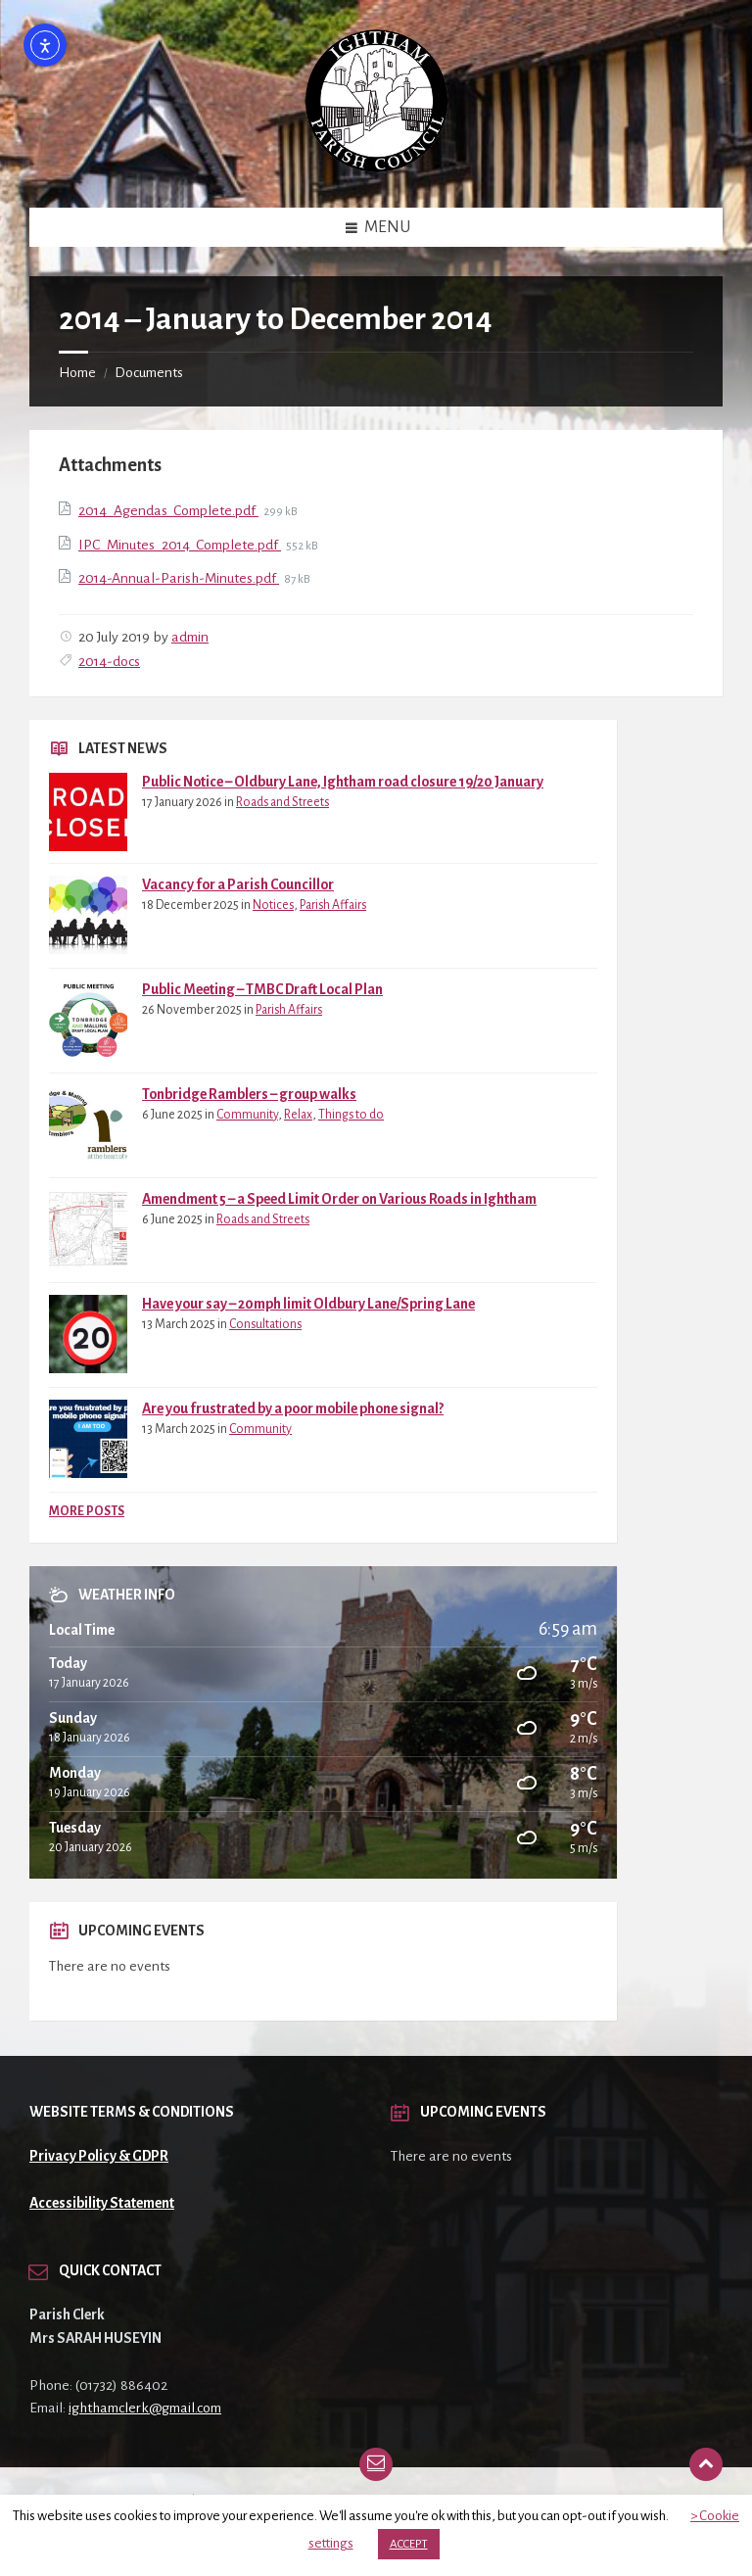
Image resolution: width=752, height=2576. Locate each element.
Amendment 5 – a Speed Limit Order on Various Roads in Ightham (339, 1199)
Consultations (265, 1324)
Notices (273, 905)
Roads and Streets (282, 802)
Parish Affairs (333, 905)
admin (190, 636)
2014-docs (109, 661)
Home (77, 372)
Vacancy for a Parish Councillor (238, 884)
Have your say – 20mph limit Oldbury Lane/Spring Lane (308, 1304)
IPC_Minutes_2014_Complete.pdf (179, 544)
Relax (298, 1114)
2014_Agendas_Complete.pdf (168, 510)
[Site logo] (376, 167)
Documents (149, 372)
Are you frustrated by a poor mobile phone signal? (293, 1408)
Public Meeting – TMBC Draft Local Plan (262, 989)
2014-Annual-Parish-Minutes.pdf (178, 578)
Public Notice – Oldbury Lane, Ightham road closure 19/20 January (342, 781)
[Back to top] (706, 2464)
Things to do (351, 1114)
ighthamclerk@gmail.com (145, 2407)
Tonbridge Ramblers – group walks (249, 1094)
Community (247, 1114)
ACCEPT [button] (409, 2544)
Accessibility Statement (101, 2203)
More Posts (86, 1511)
